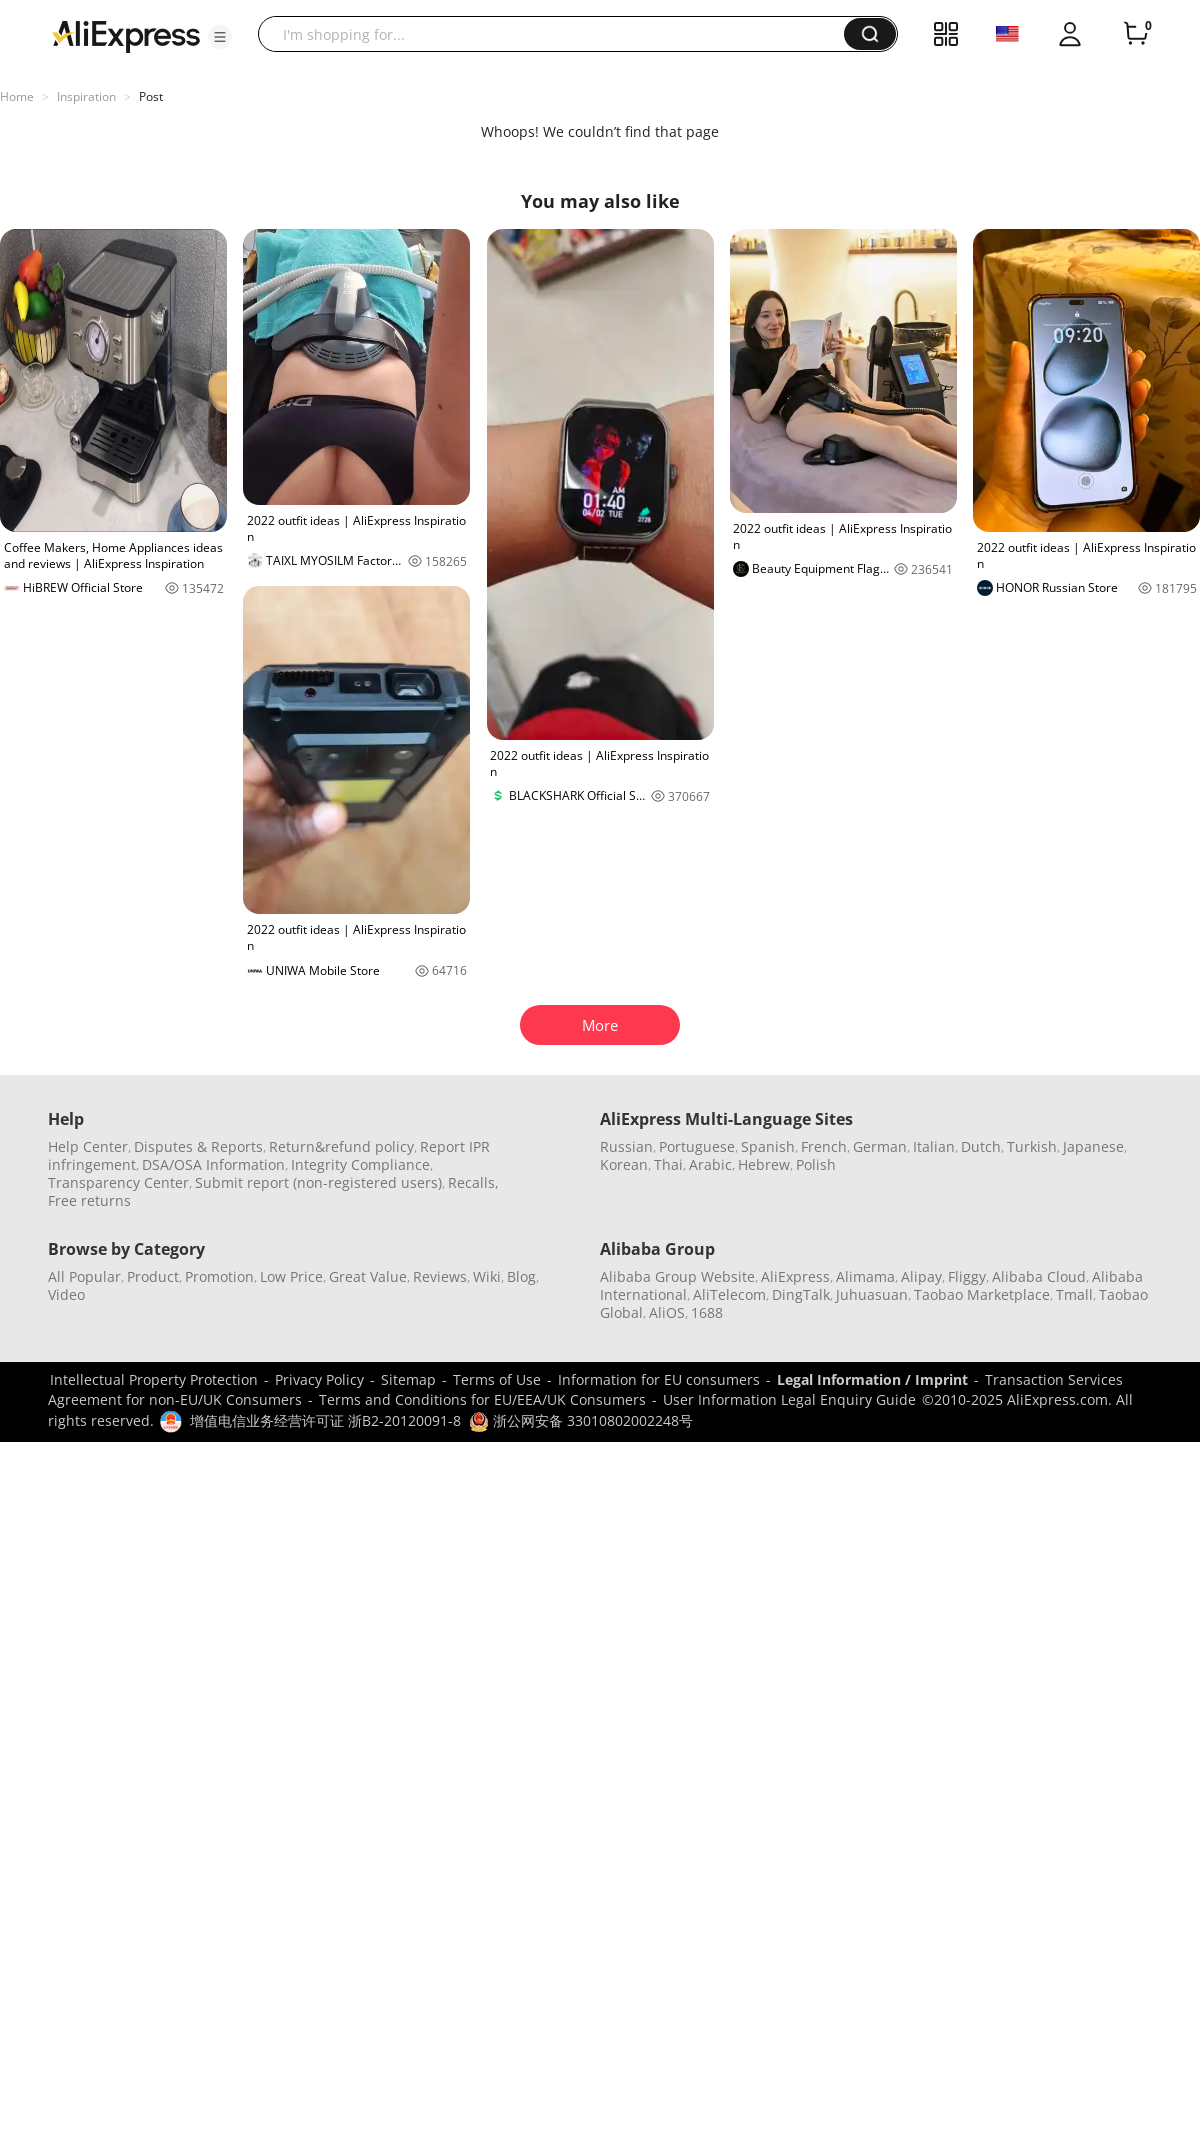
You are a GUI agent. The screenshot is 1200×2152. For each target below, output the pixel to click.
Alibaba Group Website (677, 1276)
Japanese (1093, 1146)
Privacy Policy (319, 1379)
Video (66, 1294)
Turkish (1032, 1146)
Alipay (921, 1276)
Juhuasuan (872, 1294)
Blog (521, 1276)
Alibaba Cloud (1039, 1276)
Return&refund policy (341, 1146)
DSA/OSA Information (213, 1164)
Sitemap (408, 1379)
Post (151, 96)
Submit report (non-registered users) (318, 1182)
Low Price (291, 1276)
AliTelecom (729, 1294)
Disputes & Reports (198, 1146)
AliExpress (795, 1276)
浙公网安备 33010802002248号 (581, 1420)
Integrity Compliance (360, 1164)
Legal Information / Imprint (872, 1379)
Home (17, 96)
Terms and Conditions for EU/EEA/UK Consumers (482, 1399)
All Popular (84, 1276)
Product (153, 1276)
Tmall (1074, 1294)
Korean (624, 1164)
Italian (934, 1146)
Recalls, (473, 1182)
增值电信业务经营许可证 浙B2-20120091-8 (325, 1420)
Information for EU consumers (659, 1379)
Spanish (768, 1146)
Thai (668, 1164)
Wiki (487, 1276)
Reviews (440, 1276)
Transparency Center (118, 1182)
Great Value (368, 1276)
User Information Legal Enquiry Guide (789, 1399)
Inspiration (86, 96)
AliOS (667, 1312)
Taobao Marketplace (982, 1294)
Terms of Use (497, 1379)
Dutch (981, 1146)
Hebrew (764, 1164)
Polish (816, 1164)
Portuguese (697, 1146)
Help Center (88, 1146)
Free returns (89, 1200)
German (880, 1146)
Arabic (710, 1164)
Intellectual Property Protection (154, 1379)
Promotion (219, 1276)
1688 (707, 1312)
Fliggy (967, 1276)
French (824, 1146)
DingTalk (801, 1294)
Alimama (865, 1276)
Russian (626, 1146)
